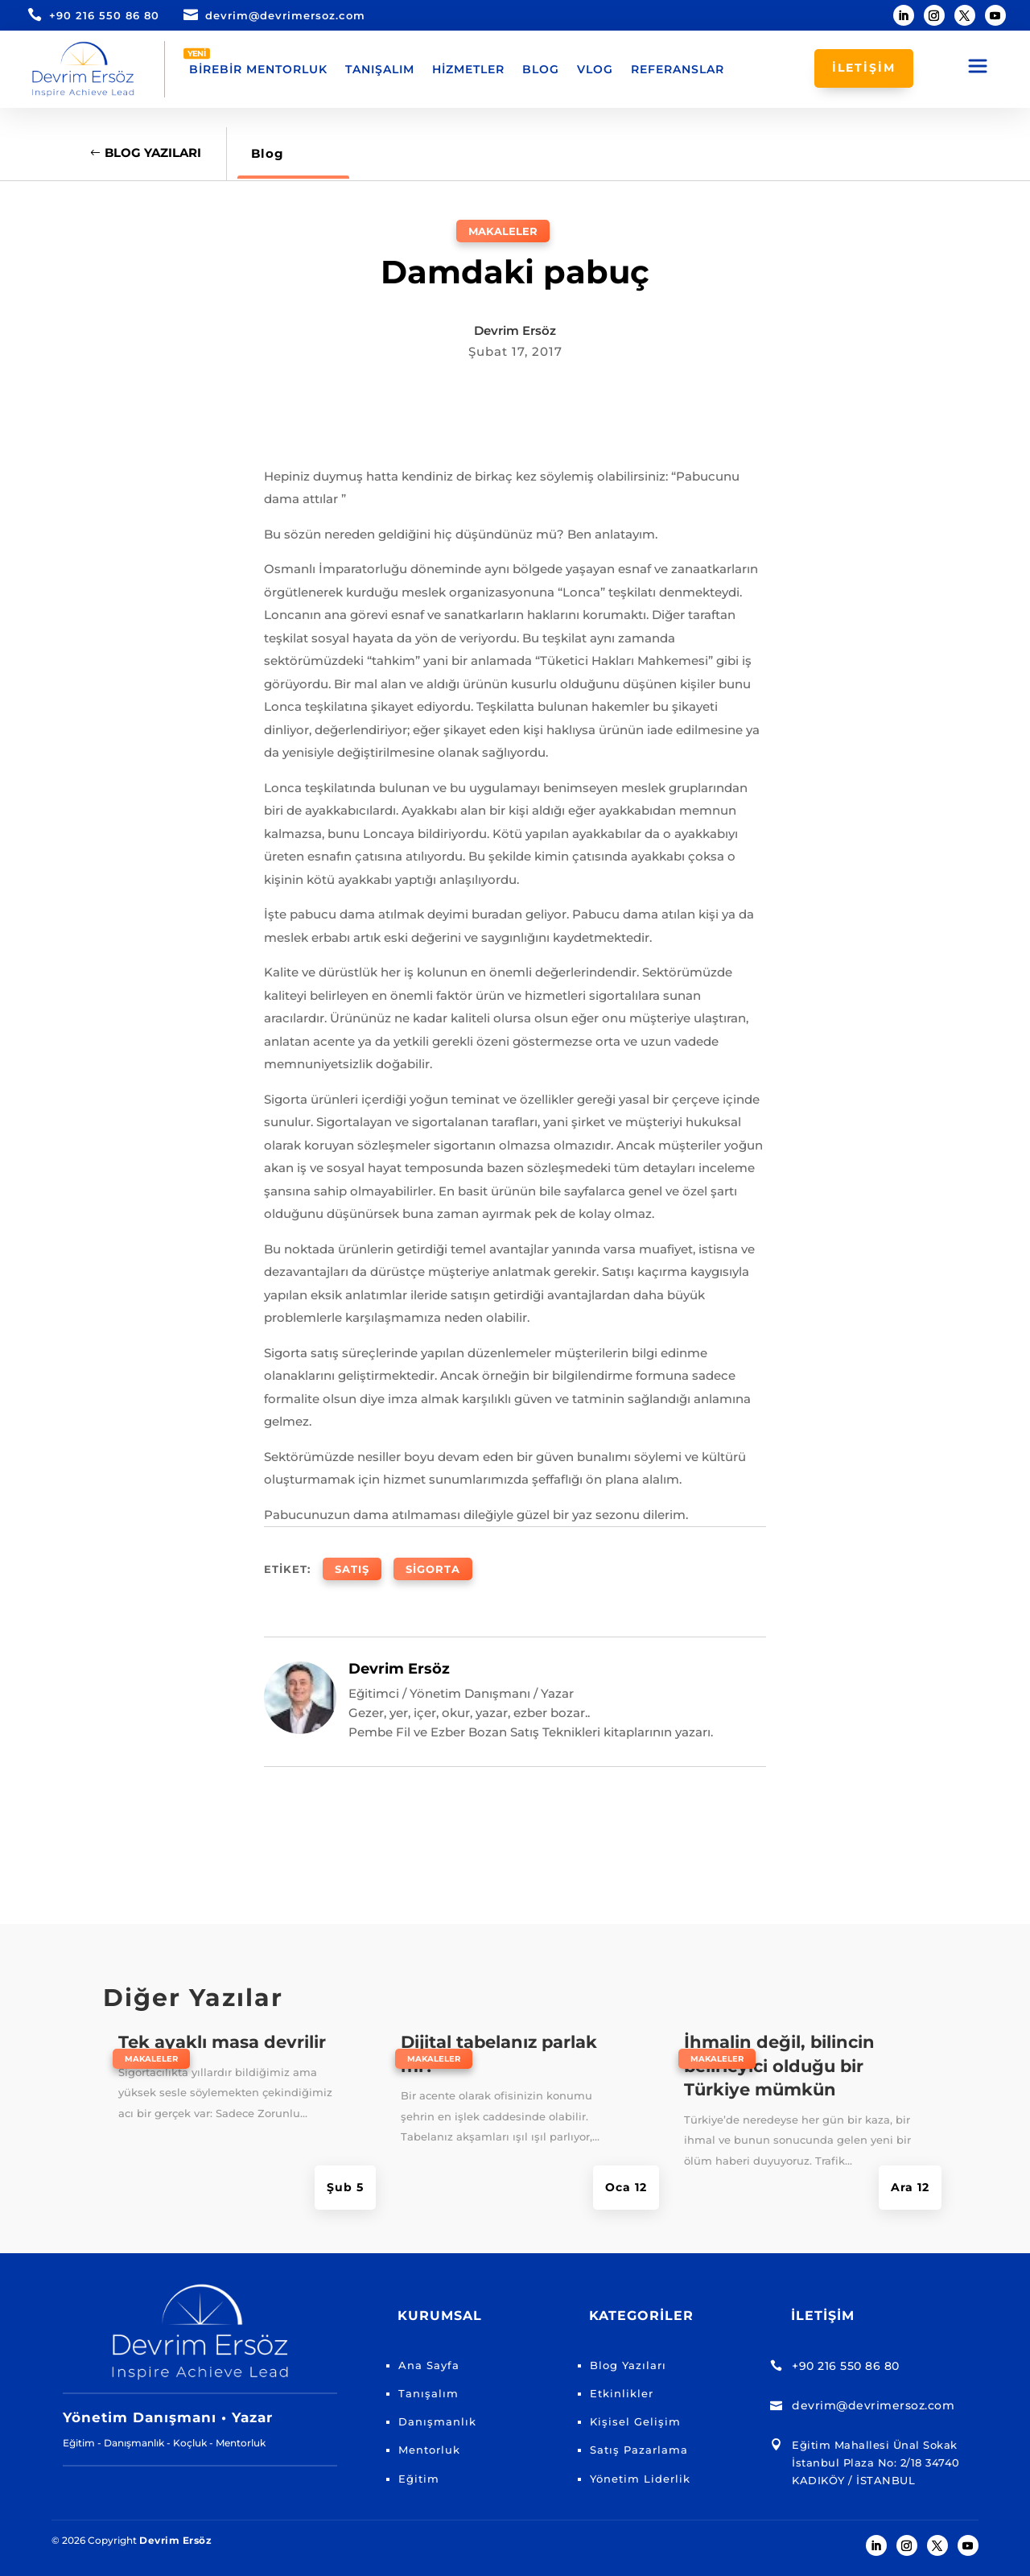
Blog (540, 69)
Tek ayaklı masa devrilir (222, 2042)
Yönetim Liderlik (640, 2478)
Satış (352, 1569)
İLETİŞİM (864, 67)
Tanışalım (379, 69)
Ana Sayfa (428, 2365)
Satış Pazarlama (639, 2449)
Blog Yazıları (153, 152)
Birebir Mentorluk (258, 69)
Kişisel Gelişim (635, 2421)
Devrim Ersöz (515, 330)
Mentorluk (429, 2449)
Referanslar (677, 69)
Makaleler (503, 231)
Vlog (595, 69)
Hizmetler (468, 69)
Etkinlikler (621, 2393)
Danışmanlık (437, 2421)
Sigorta (433, 1569)
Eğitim (418, 2478)
